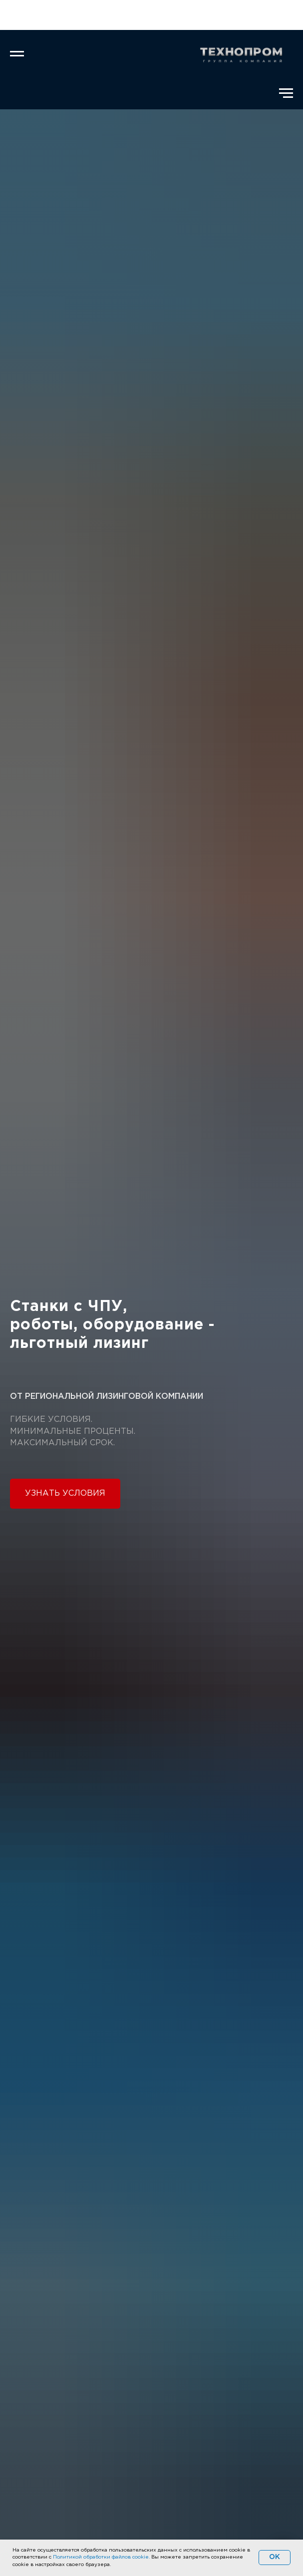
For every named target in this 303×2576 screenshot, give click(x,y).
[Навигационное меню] (17, 54)
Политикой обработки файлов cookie (101, 2557)
